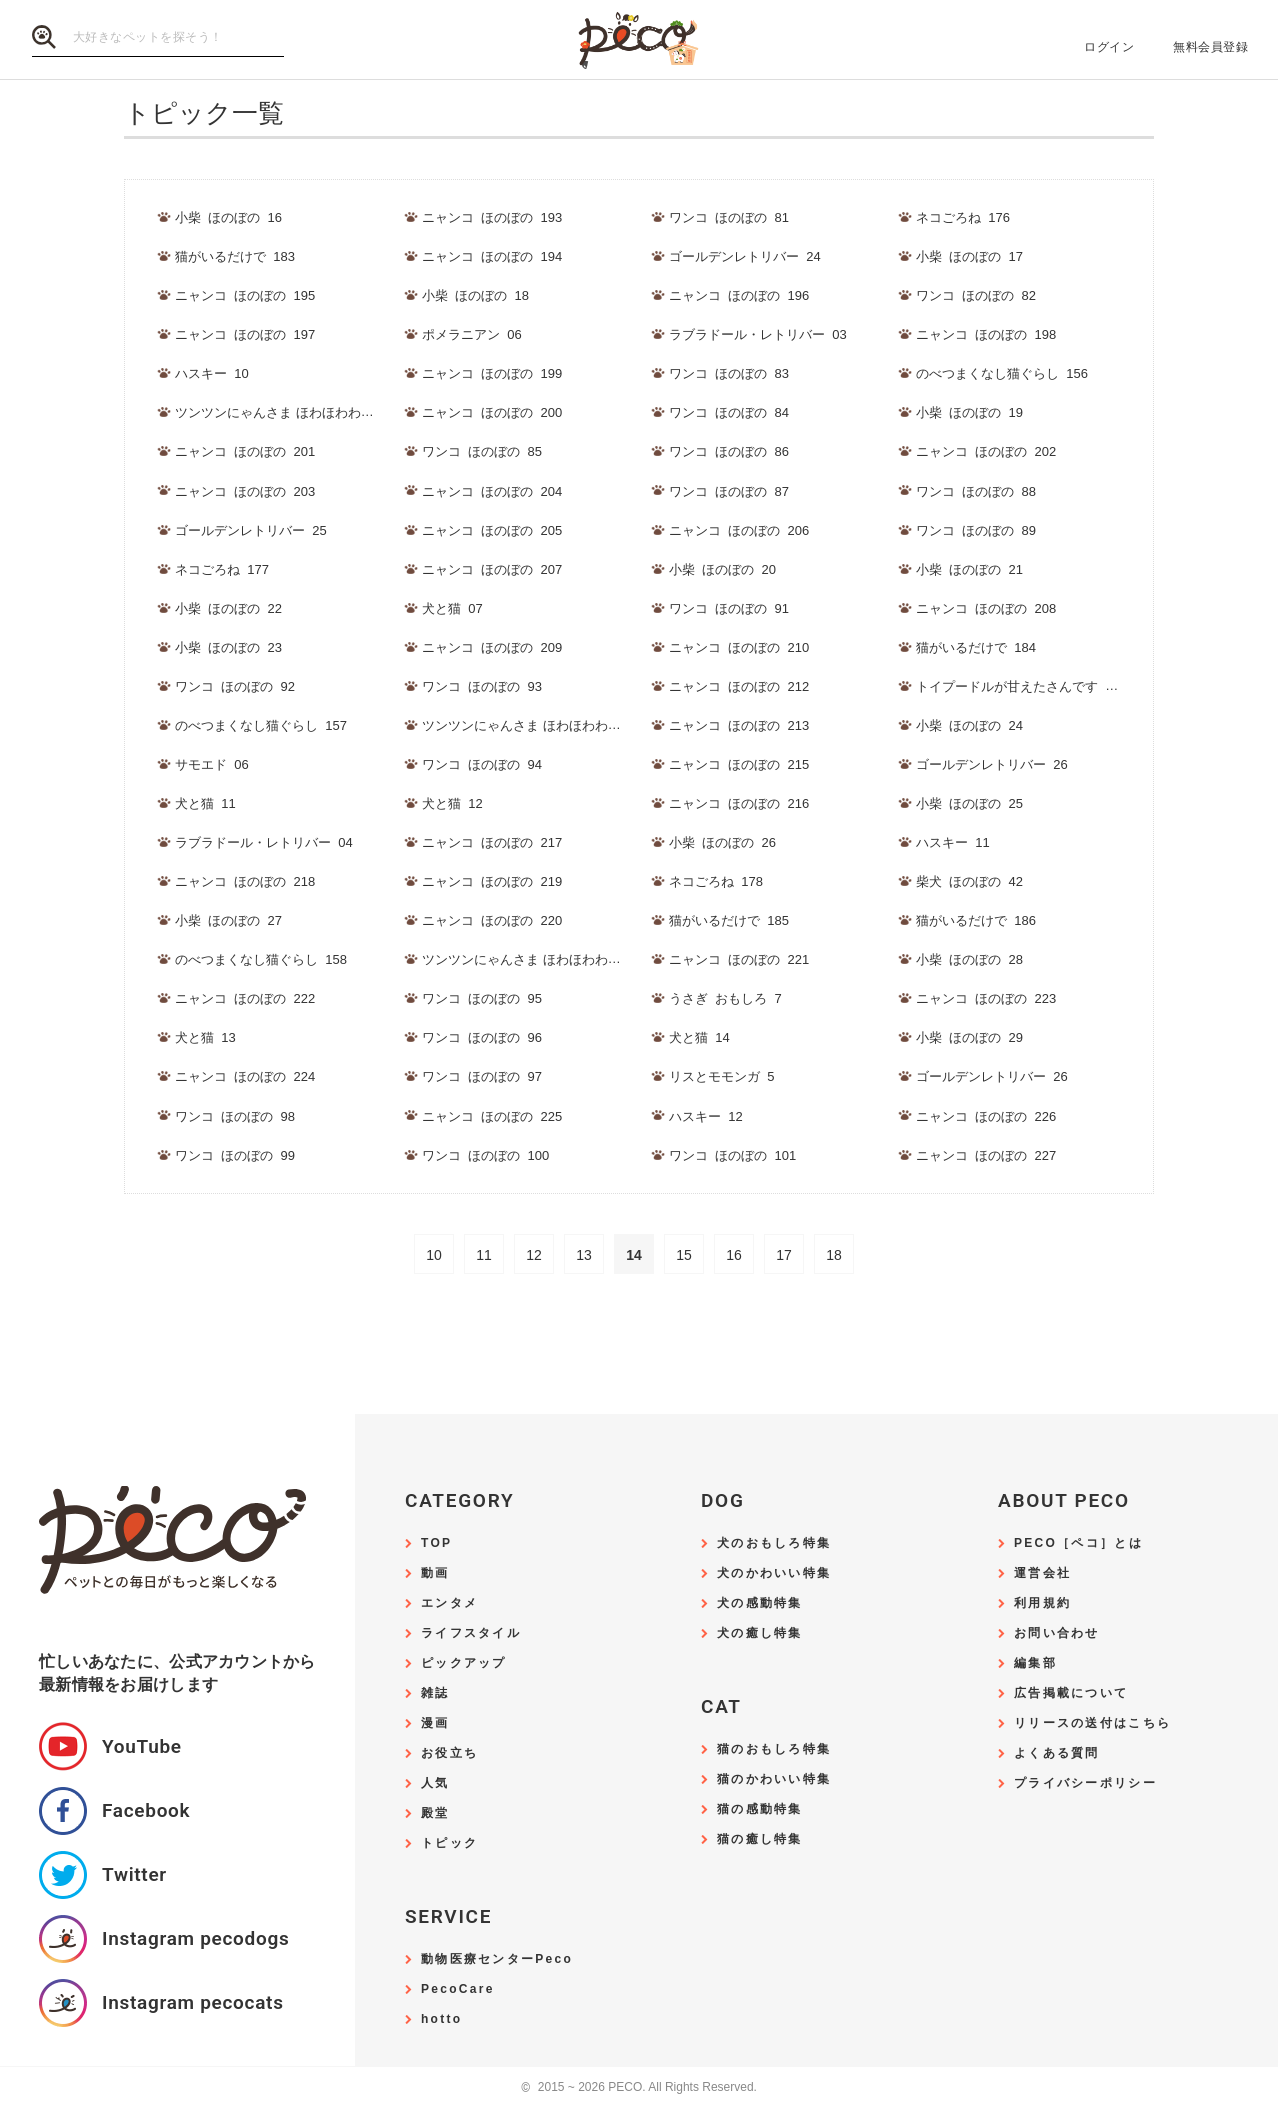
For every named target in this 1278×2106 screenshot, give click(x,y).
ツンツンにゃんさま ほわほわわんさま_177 (549, 725)
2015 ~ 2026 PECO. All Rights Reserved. (639, 2087)
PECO (639, 40)
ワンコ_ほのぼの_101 (732, 1155)
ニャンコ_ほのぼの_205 (492, 530)
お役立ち (449, 1753)
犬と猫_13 (205, 1037)
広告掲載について (1071, 1693)
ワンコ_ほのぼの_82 (976, 295)
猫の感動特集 (760, 1809)
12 (534, 1255)
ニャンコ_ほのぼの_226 (986, 1116)
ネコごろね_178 (716, 881)
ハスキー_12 (706, 1116)
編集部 (1035, 1663)
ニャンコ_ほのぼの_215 (739, 764)
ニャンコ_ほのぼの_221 (739, 959)
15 (684, 1255)
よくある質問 (1057, 1753)
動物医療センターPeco (497, 1959)
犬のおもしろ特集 (774, 1543)
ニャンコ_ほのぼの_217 (492, 842)
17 (784, 1255)
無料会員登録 (1210, 47)
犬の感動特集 (760, 1603)
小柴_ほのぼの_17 (969, 256)
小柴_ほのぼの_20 (722, 569)
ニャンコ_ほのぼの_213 (739, 725)
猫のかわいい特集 (774, 1779)
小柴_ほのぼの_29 (969, 1037)
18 (834, 1255)
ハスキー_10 (212, 373)
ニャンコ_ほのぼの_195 (245, 295)
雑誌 (435, 1693)
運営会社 (1042, 1573)
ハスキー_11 (953, 842)
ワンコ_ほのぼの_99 (235, 1155)
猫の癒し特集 (760, 1839)
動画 (435, 1573)
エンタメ (449, 1603)
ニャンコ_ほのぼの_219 (492, 881)
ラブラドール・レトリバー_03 (758, 334)
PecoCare (458, 1989)
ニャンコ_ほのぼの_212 (739, 686)
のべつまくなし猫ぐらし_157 (261, 725)
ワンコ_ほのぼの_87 (729, 491)
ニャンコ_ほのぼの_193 (492, 217)
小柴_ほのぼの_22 (228, 608)
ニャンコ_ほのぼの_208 (986, 608)
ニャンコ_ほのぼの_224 (245, 1076)
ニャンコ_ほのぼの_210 (739, 647)
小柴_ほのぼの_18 (475, 295)
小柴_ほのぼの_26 (722, 842)
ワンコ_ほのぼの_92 (235, 686)
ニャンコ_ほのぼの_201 (245, 451)
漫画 (435, 1723)
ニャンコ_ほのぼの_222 (245, 998)
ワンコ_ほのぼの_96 (482, 1037)
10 (434, 1255)
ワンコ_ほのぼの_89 (976, 530)
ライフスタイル (471, 1633)
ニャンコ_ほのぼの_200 (492, 412)
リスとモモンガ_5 (721, 1076)
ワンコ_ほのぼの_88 (976, 491)
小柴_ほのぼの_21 (969, 569)
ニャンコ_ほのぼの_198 (986, 334)
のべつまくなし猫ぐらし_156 (1002, 373)
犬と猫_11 (205, 803)
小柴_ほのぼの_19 (969, 412)
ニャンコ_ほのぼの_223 (986, 998)
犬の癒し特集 (760, 1633)
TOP (436, 1543)
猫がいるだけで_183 (235, 256)
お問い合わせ (1057, 1633)
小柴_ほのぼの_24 (969, 725)
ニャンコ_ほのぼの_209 (492, 647)
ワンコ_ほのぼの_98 (235, 1116)
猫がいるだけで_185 (729, 920)
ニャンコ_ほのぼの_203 (245, 491)
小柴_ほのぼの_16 (228, 217)
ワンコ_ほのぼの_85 (482, 451)
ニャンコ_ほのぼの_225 (492, 1116)
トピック (449, 1843)
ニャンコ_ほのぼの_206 (739, 530)
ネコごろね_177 (222, 569)
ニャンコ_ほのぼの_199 (492, 373)
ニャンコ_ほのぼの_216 (739, 803)
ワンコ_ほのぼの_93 (482, 686)
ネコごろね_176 (963, 217)
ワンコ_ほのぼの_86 (729, 451)
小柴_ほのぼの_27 (228, 920)
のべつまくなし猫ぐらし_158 (261, 959)
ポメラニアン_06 (472, 334)
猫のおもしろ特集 (774, 1749)
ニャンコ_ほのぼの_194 (492, 256)
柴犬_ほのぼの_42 (969, 881)
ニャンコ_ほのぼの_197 (245, 334)
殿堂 (435, 1813)
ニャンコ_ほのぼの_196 (739, 295)
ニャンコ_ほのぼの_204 (492, 491)
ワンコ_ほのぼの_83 (729, 373)
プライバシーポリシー (1085, 1783)
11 (484, 1255)
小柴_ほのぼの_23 (228, 647)
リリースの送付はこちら (1092, 1723)
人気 (435, 1783)
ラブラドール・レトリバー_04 (264, 842)
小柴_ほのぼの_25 (969, 803)
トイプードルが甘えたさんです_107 (1021, 686)
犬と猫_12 (452, 803)
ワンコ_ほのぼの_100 (485, 1155)
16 (734, 1255)
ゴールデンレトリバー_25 (251, 530)
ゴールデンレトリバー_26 (992, 764)
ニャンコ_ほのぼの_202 (986, 451)
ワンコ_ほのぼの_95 (482, 998)
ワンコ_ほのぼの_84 (729, 412)
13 (584, 1255)
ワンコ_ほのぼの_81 (729, 217)
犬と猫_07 (452, 608)
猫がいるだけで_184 (976, 647)
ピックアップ (464, 1663)
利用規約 (1042, 1603)
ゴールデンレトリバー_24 (745, 256)
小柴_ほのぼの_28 (969, 959)
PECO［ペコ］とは (1078, 1543)
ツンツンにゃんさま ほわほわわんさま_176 (302, 412)
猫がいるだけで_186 (976, 920)
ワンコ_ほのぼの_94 (482, 764)
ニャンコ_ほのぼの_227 (986, 1155)
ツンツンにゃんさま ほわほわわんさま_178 (549, 959)
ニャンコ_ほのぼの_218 (245, 881)
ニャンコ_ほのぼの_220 (492, 920)
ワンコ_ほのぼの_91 (729, 608)
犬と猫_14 (699, 1037)
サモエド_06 (212, 764)
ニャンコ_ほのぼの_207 (492, 569)
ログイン (1109, 47)
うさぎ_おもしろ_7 (725, 998)
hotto (441, 2019)
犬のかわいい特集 (774, 1573)
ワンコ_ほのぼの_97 (482, 1076)
